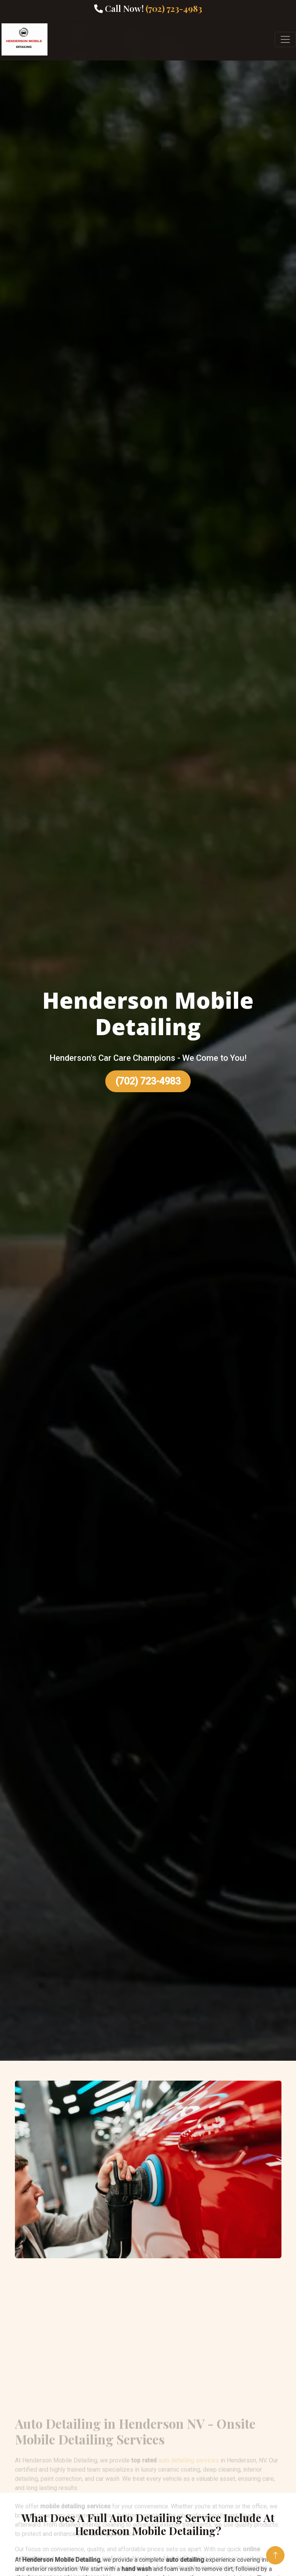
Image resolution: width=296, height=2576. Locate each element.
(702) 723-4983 (148, 1080)
